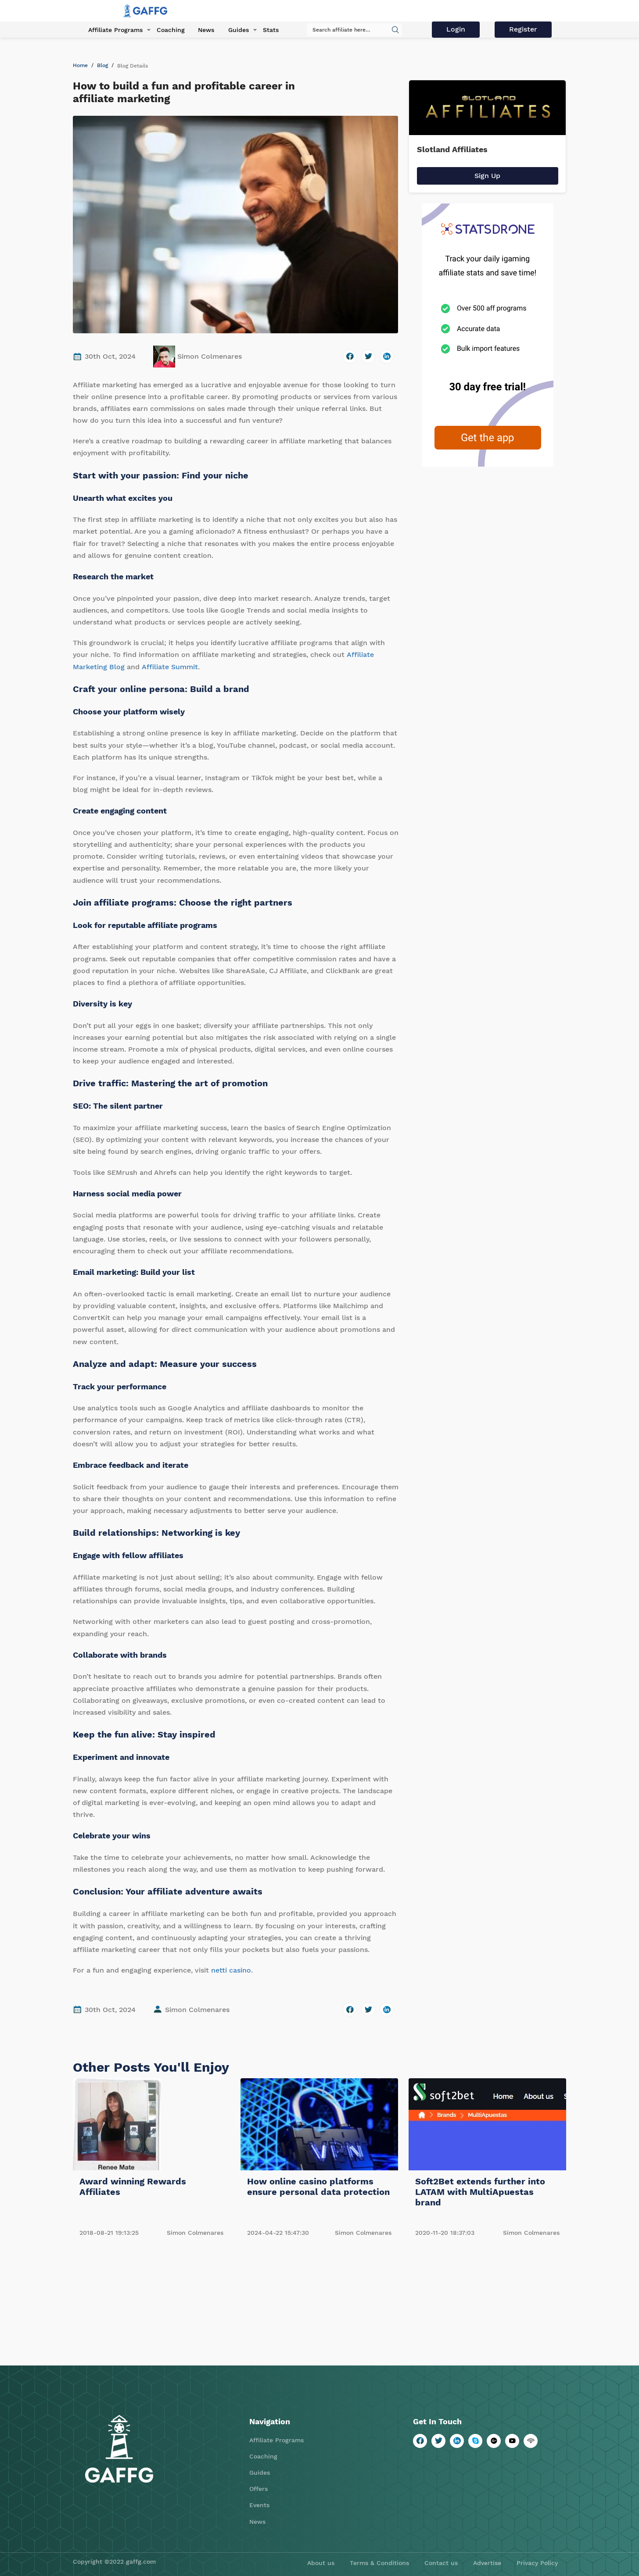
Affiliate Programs (113, 30)
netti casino (231, 1970)
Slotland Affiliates (452, 149)
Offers (258, 2488)
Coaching (168, 30)
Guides (235, 30)
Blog (102, 65)
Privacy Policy (537, 2562)
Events (259, 2504)
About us (320, 2562)
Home (80, 65)
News (203, 30)
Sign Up (487, 175)
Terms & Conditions (379, 2562)
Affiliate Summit (170, 667)
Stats (266, 30)
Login (458, 29)
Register (524, 29)
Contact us (441, 2562)
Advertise (487, 2562)
